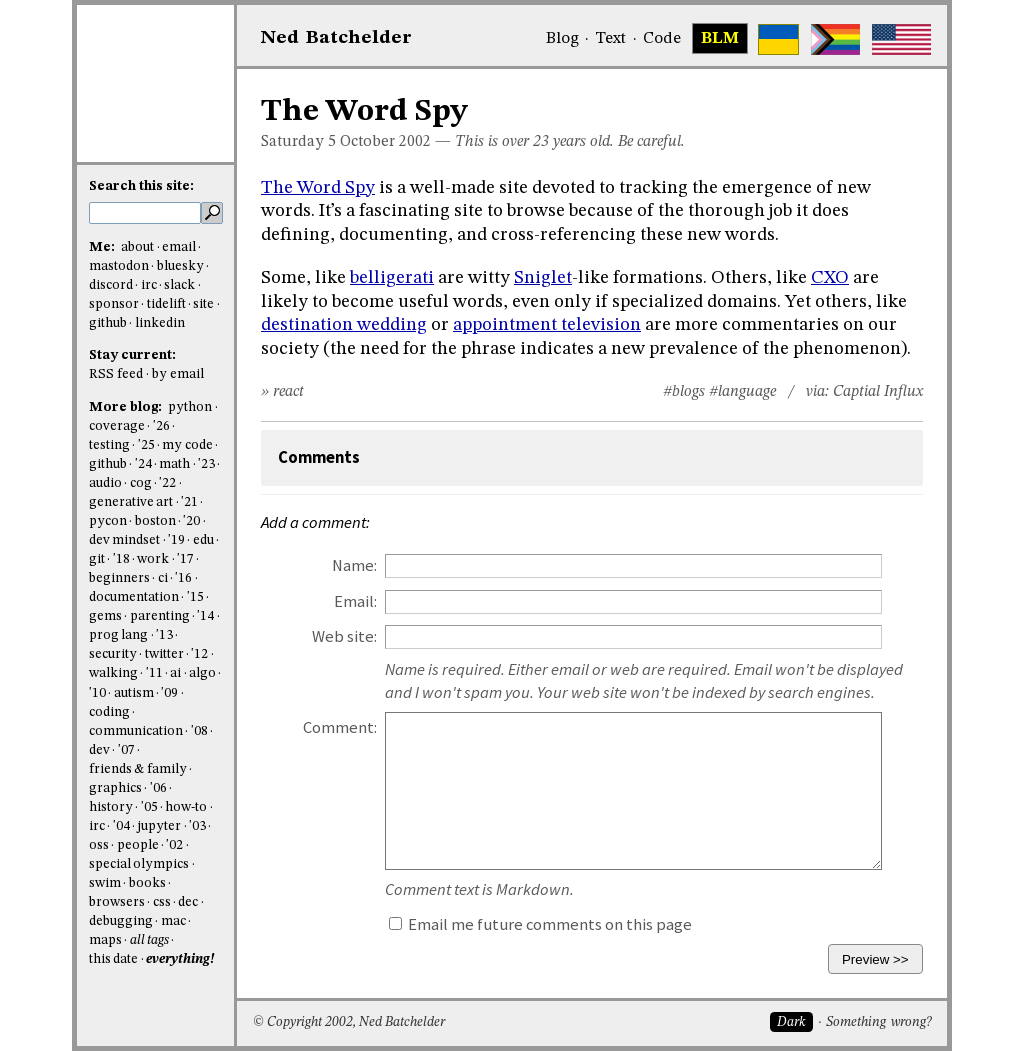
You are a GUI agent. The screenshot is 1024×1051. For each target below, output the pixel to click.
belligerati (392, 278)
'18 (121, 559)
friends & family (138, 769)
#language (742, 392)
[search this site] (145, 213)
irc (149, 285)
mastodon (119, 266)
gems (105, 616)
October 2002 (385, 142)
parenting (160, 616)
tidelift (166, 304)
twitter (164, 654)
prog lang (118, 635)
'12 (199, 654)
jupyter (159, 826)
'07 (126, 750)
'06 (158, 788)
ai (175, 673)
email (179, 247)
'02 (174, 845)
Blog (562, 39)
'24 (143, 464)
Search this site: (141, 186)
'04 (121, 826)
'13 (164, 635)
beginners (119, 578)
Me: (103, 247)
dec (188, 902)
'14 (205, 616)
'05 (149, 807)
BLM (720, 39)
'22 (167, 483)
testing (109, 445)
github (108, 323)
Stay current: (132, 355)
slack (179, 285)
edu (203, 540)
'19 (176, 540)
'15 (195, 597)
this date (113, 959)
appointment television (547, 325)
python (190, 407)
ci (163, 578)
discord (111, 285)
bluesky (180, 266)
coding (109, 712)
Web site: (344, 636)
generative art (131, 502)
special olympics (139, 864)
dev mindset (124, 540)
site (203, 304)
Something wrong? (878, 1022)
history (111, 807)
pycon (108, 521)
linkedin (160, 323)
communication (136, 731)
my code (187, 445)
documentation (134, 597)
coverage (117, 426)
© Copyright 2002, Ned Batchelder (349, 1022)
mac (173, 921)
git (97, 559)
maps (105, 940)
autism (134, 693)
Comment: (340, 727)
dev (99, 750)
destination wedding (344, 325)
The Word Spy (318, 188)
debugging (121, 921)
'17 (185, 559)
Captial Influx (878, 392)
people (138, 845)
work (153, 559)
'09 (169, 693)
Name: (354, 565)
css (162, 902)
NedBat (336, 38)
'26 (161, 426)
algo (202, 673)
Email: (355, 601)
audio (105, 483)
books (147, 883)
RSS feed (116, 374)
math (174, 464)
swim (105, 883)
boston (155, 521)
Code (662, 39)
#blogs (684, 392)
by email (178, 374)
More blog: (127, 407)
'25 (146, 445)
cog (141, 483)
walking (113, 673)
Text (610, 39)
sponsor (114, 304)
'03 (197, 826)
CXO (830, 278)
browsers (117, 902)
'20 (191, 521)
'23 (206, 464)
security (113, 654)
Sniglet (543, 278)
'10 (97, 693)
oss (99, 845)
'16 (183, 578)
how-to (186, 807)
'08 (199, 731)
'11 (154, 673)
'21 (189, 502)
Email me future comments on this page (540, 924)
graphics (115, 788)
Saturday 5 (298, 142)
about (137, 247)
